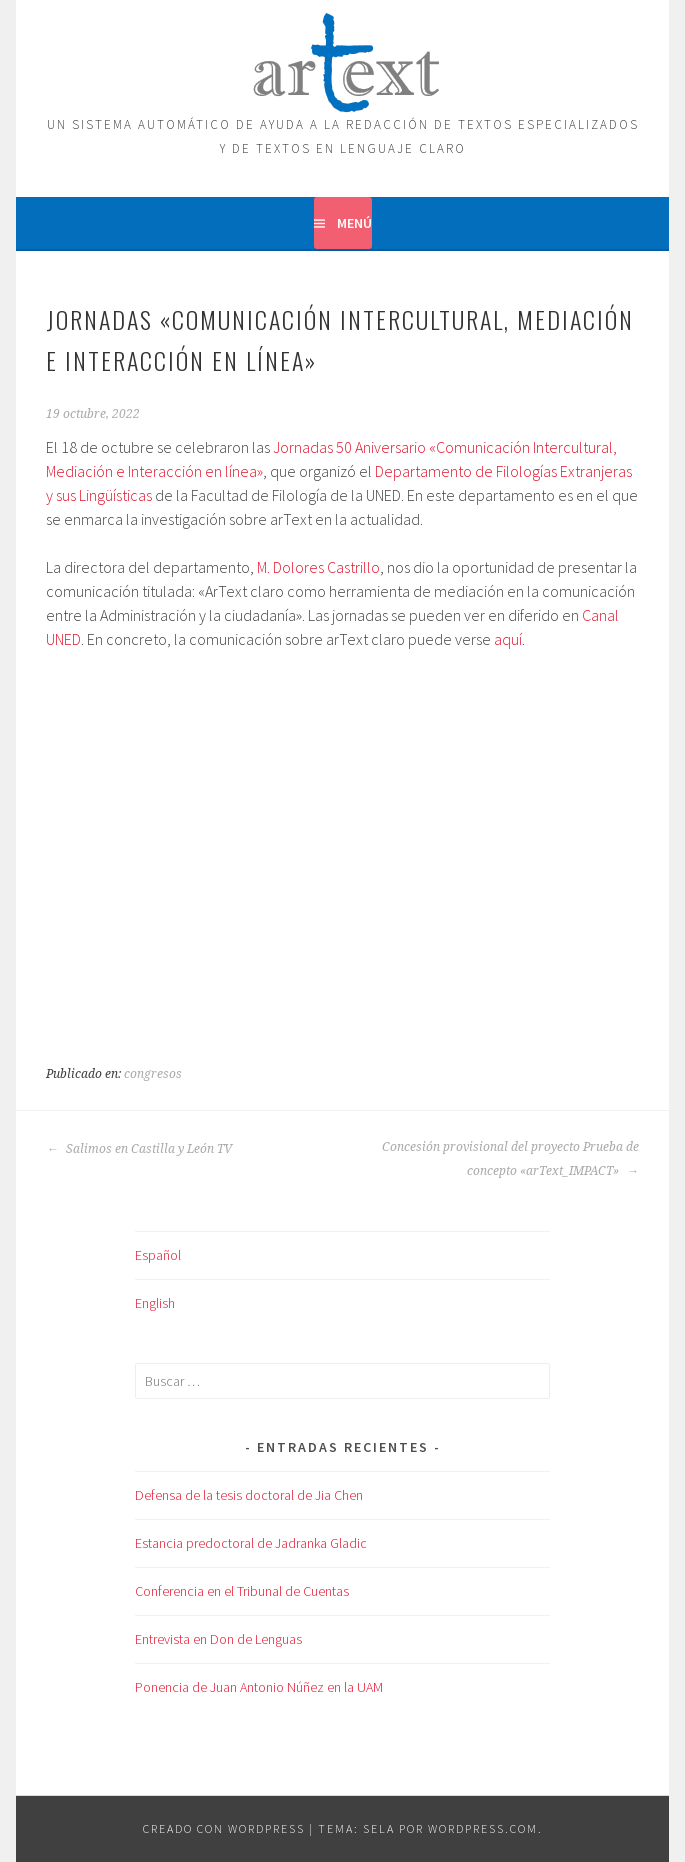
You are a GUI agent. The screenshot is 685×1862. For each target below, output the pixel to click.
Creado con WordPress (224, 1828)
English (155, 1303)
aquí (508, 639)
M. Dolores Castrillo (318, 567)
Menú (354, 223)
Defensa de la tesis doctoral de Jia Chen (249, 1495)
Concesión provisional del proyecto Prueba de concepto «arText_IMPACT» (510, 1159)
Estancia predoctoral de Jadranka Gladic (251, 1543)
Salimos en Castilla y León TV (139, 1149)
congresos (153, 1074)
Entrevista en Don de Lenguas (218, 1639)
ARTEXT (343, 58)
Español (158, 1255)
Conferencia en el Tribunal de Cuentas (242, 1591)
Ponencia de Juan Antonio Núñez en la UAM (259, 1687)
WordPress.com (483, 1828)
